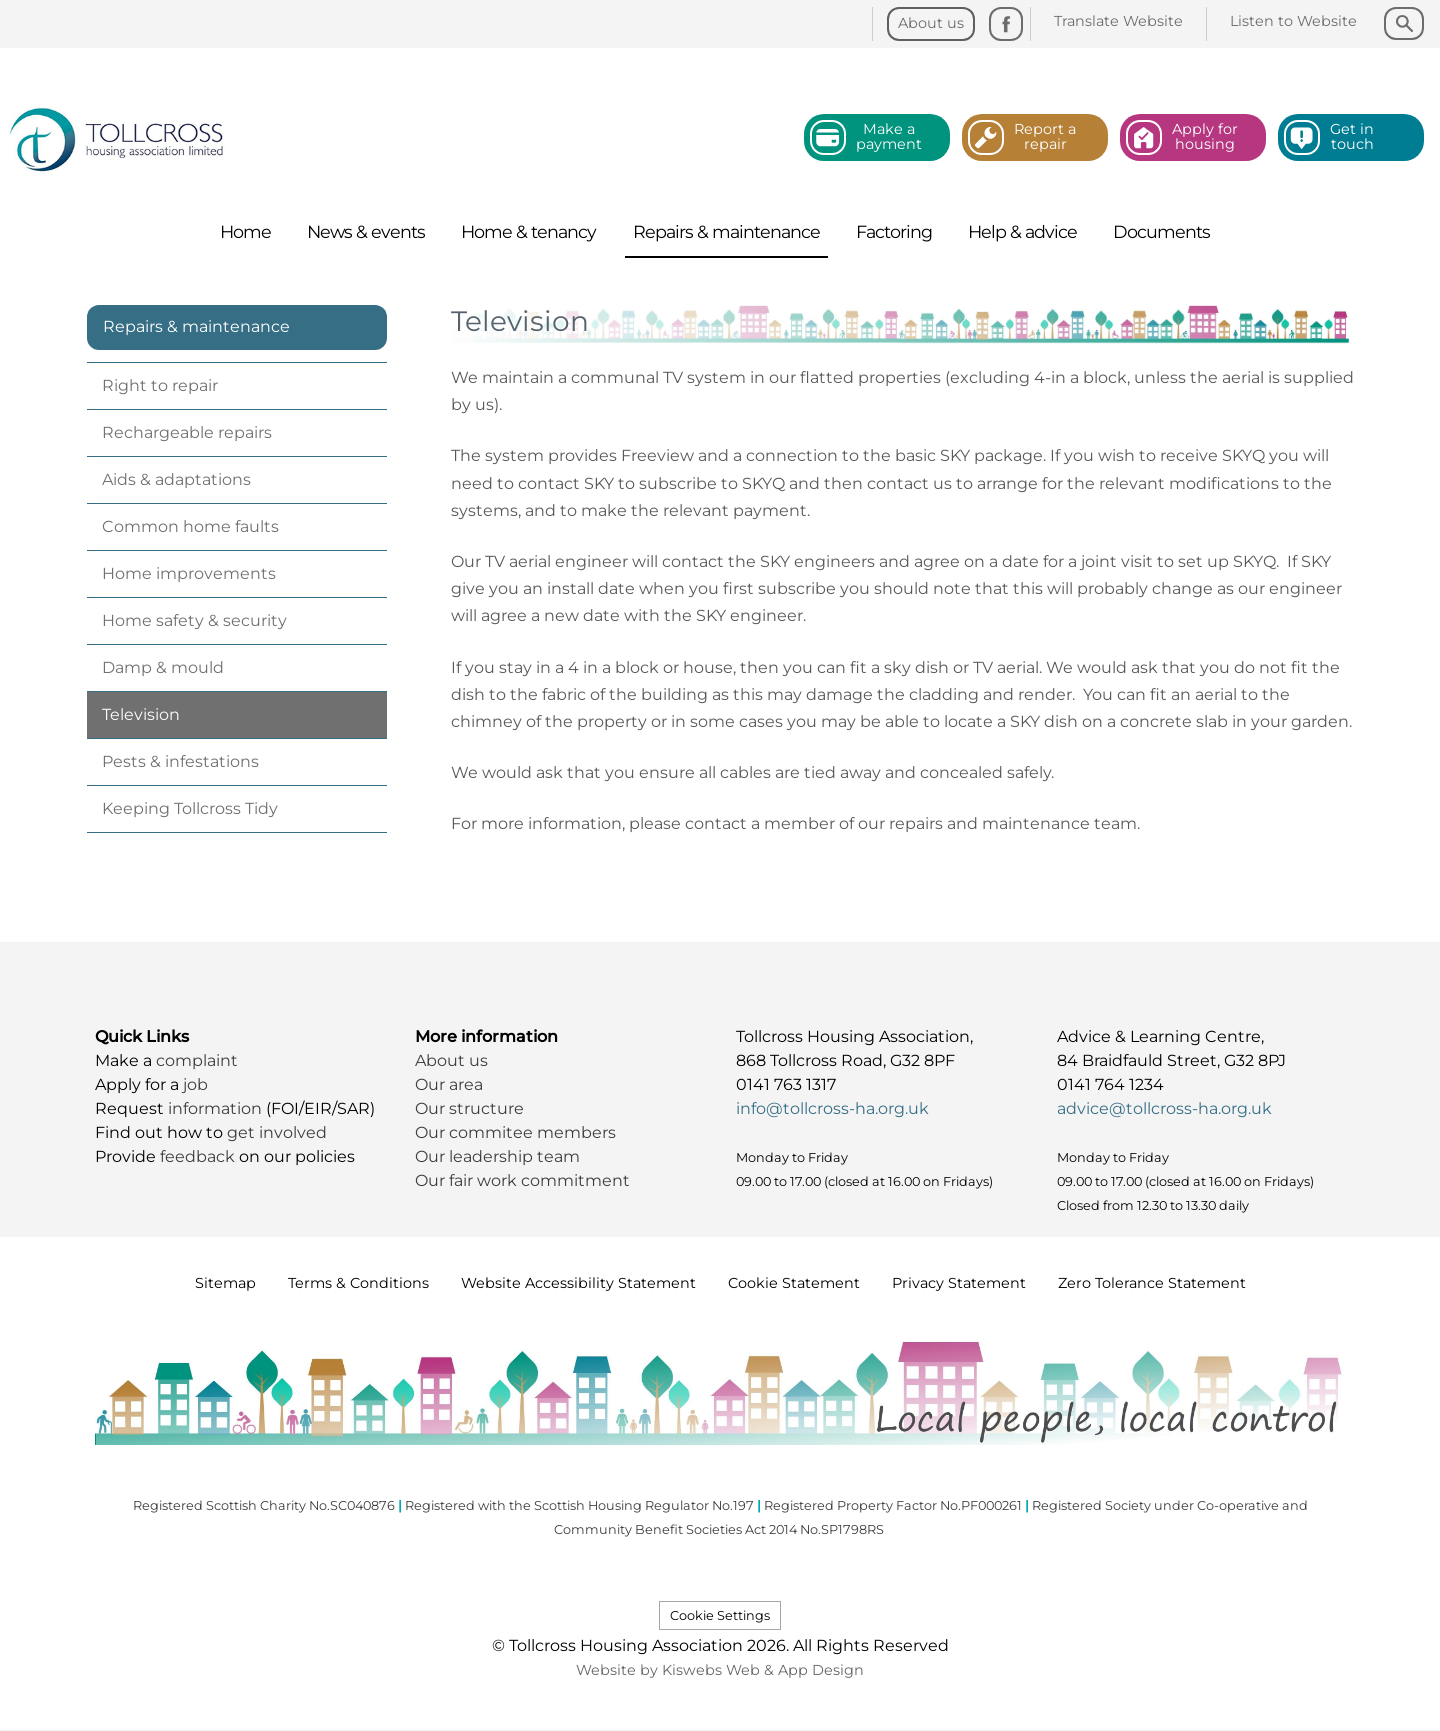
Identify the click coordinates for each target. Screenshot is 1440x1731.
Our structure (471, 1108)
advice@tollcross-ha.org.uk (1164, 1108)
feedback (199, 1156)
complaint (197, 1060)
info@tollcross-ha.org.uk (832, 1108)
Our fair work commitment (524, 1180)
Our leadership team (497, 1156)
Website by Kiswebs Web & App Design (720, 1670)
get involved (277, 1132)
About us (451, 1060)
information (217, 1108)
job (195, 1084)
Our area (449, 1084)
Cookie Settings (720, 1615)
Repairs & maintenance (196, 326)
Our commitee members (515, 1132)
